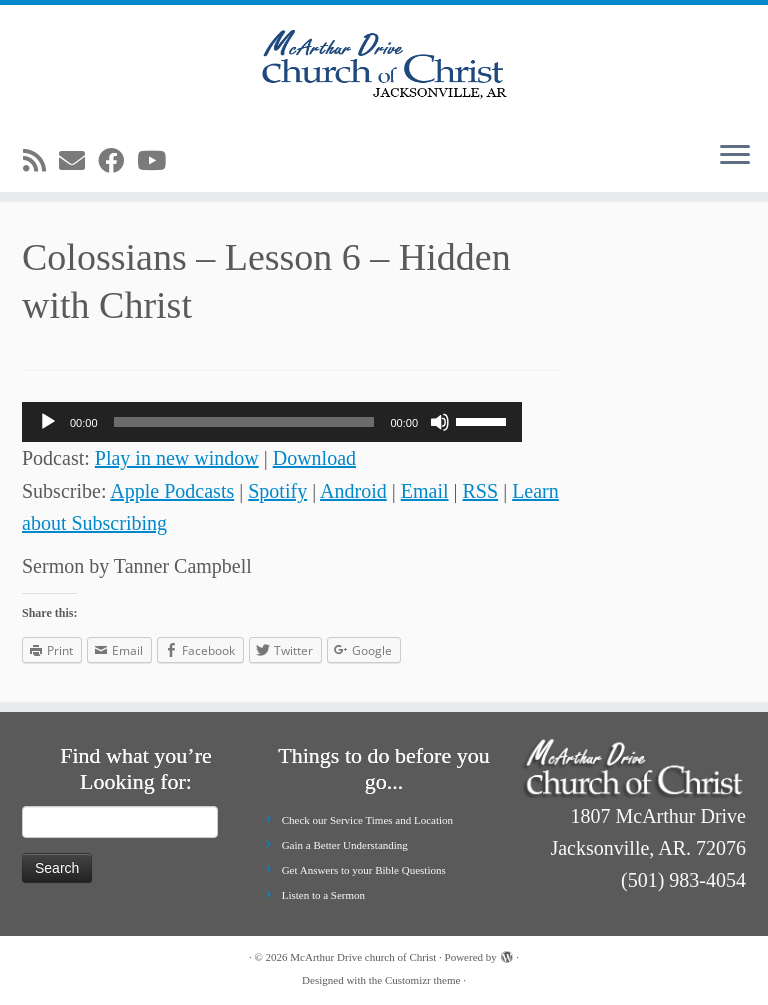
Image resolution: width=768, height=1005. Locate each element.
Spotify (277, 491)
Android (353, 491)
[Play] (48, 422)
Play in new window (177, 458)
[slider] (244, 422)
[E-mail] (78, 161)
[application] (272, 422)
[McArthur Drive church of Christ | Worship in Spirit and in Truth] (384, 65)
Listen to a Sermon (323, 895)
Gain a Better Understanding (345, 845)
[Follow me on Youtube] (158, 161)
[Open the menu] (735, 156)
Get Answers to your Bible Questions (364, 870)
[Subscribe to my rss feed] (41, 161)
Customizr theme (422, 980)
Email (425, 491)
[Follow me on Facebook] (117, 161)
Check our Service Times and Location (367, 820)
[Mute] (440, 422)
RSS (481, 491)
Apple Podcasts (172, 491)
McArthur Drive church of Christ (363, 957)
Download (314, 458)
